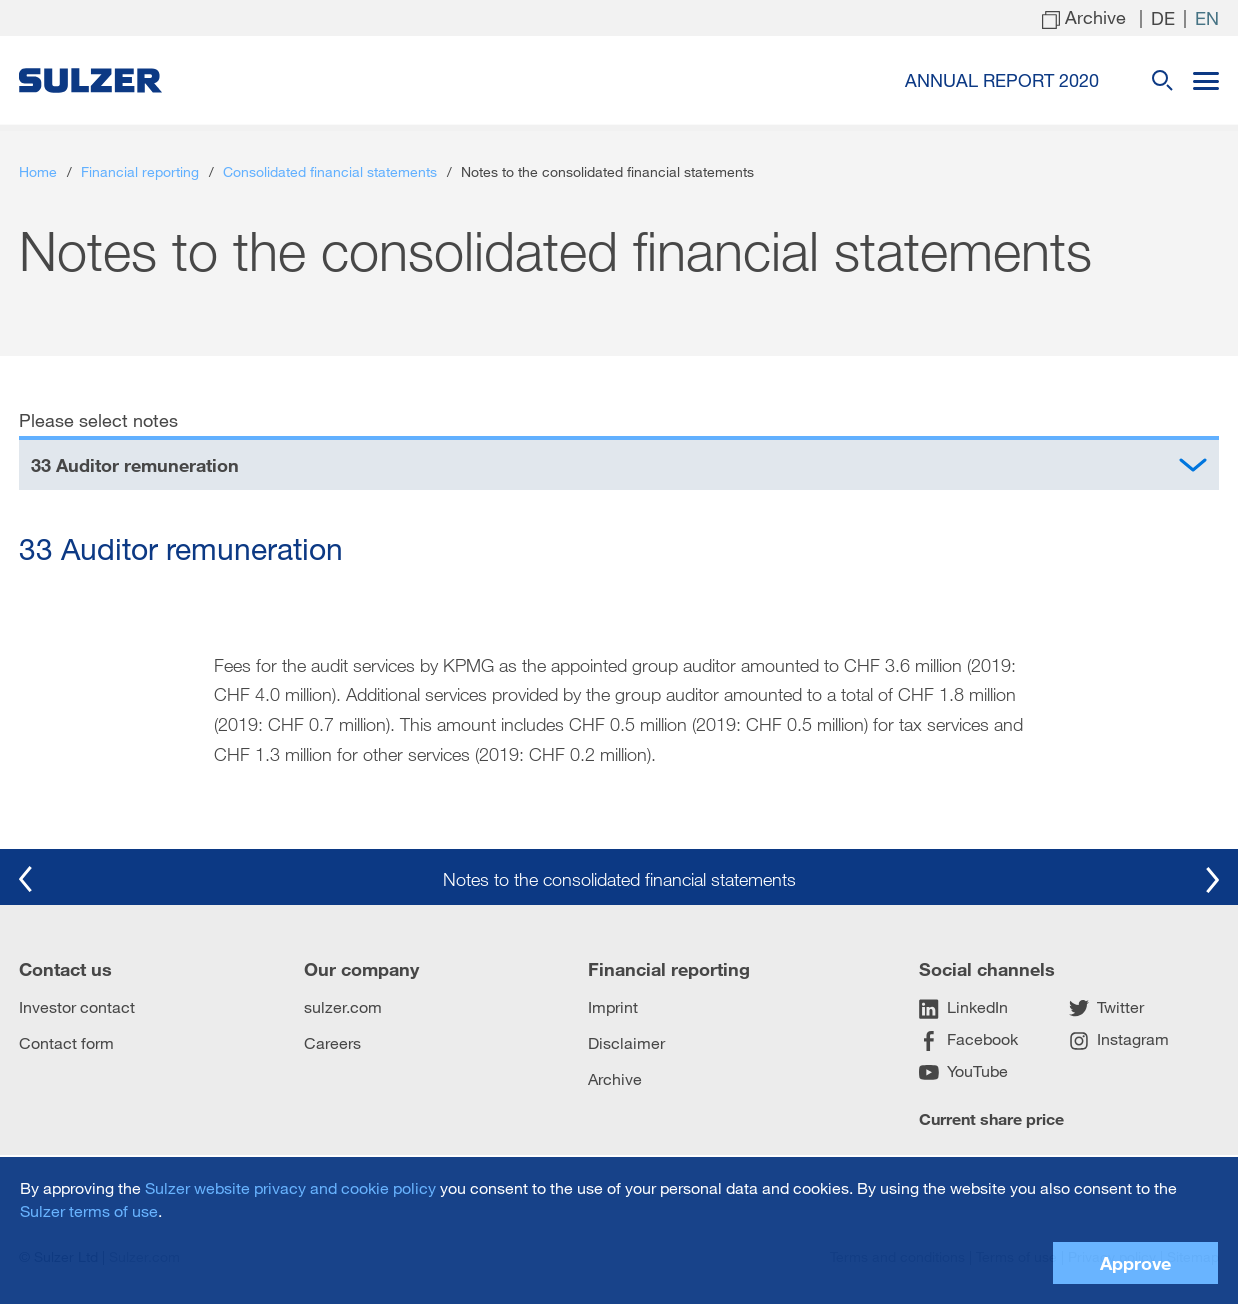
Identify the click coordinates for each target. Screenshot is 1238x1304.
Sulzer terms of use (89, 1210)
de (1163, 18)
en (1207, 18)
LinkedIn (963, 1008)
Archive (615, 1078)
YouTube (963, 1072)
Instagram (1119, 1040)
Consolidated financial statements (330, 171)
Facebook (968, 1040)
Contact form (66, 1042)
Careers (332, 1042)
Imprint (613, 1006)
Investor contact (77, 1006)
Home (38, 171)
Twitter (1106, 1008)
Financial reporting (140, 171)
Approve (1135, 1263)
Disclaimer (626, 1042)
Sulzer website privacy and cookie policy (290, 1187)
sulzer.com (343, 1006)
